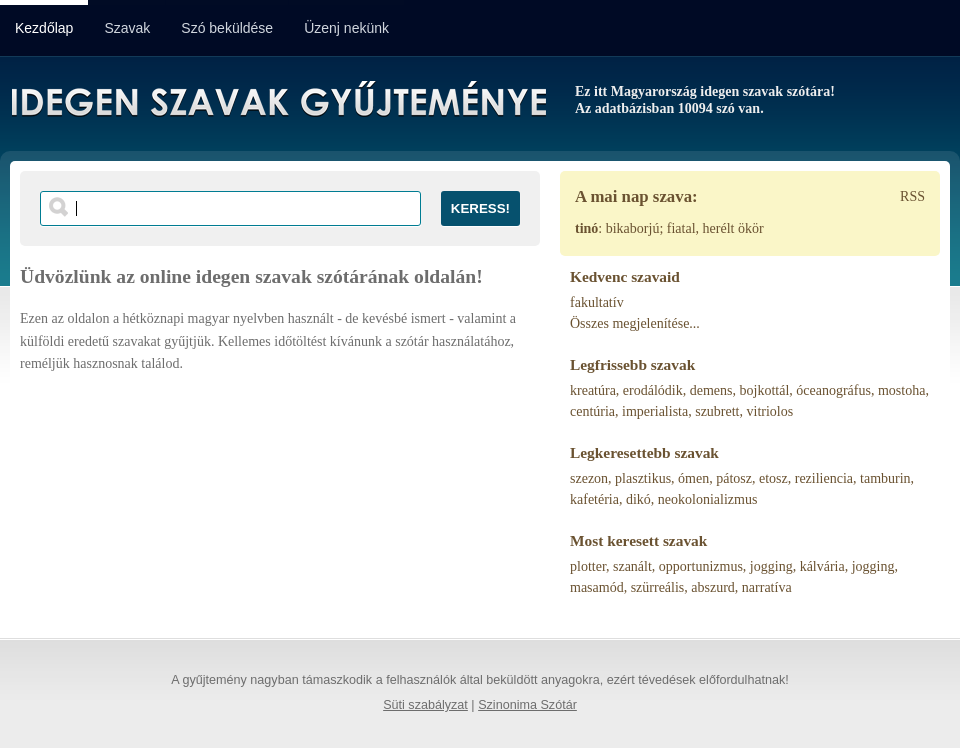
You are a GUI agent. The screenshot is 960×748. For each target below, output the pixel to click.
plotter (588, 566)
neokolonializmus (708, 499)
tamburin (885, 478)
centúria (592, 411)
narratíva (767, 587)
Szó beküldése (227, 28)
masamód (597, 587)
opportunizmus (701, 566)
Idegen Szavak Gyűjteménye (277, 102)
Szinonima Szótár (527, 705)
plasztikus (643, 478)
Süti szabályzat (425, 705)
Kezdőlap (44, 28)
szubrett (717, 411)
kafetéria (594, 499)
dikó (638, 499)
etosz (773, 478)
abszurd (713, 587)
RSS (912, 196)
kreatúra (593, 390)
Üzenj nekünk (346, 28)
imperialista (655, 411)
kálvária (822, 566)
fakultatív (597, 302)
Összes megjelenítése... (635, 323)
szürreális (658, 587)
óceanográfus (833, 390)
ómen (693, 478)
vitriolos (770, 411)
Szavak (127, 28)
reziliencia (824, 478)
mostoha (901, 390)
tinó (586, 228)
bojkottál (765, 390)
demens (711, 390)
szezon (589, 478)
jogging (771, 566)
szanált (632, 566)
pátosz (734, 478)
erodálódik (653, 390)
